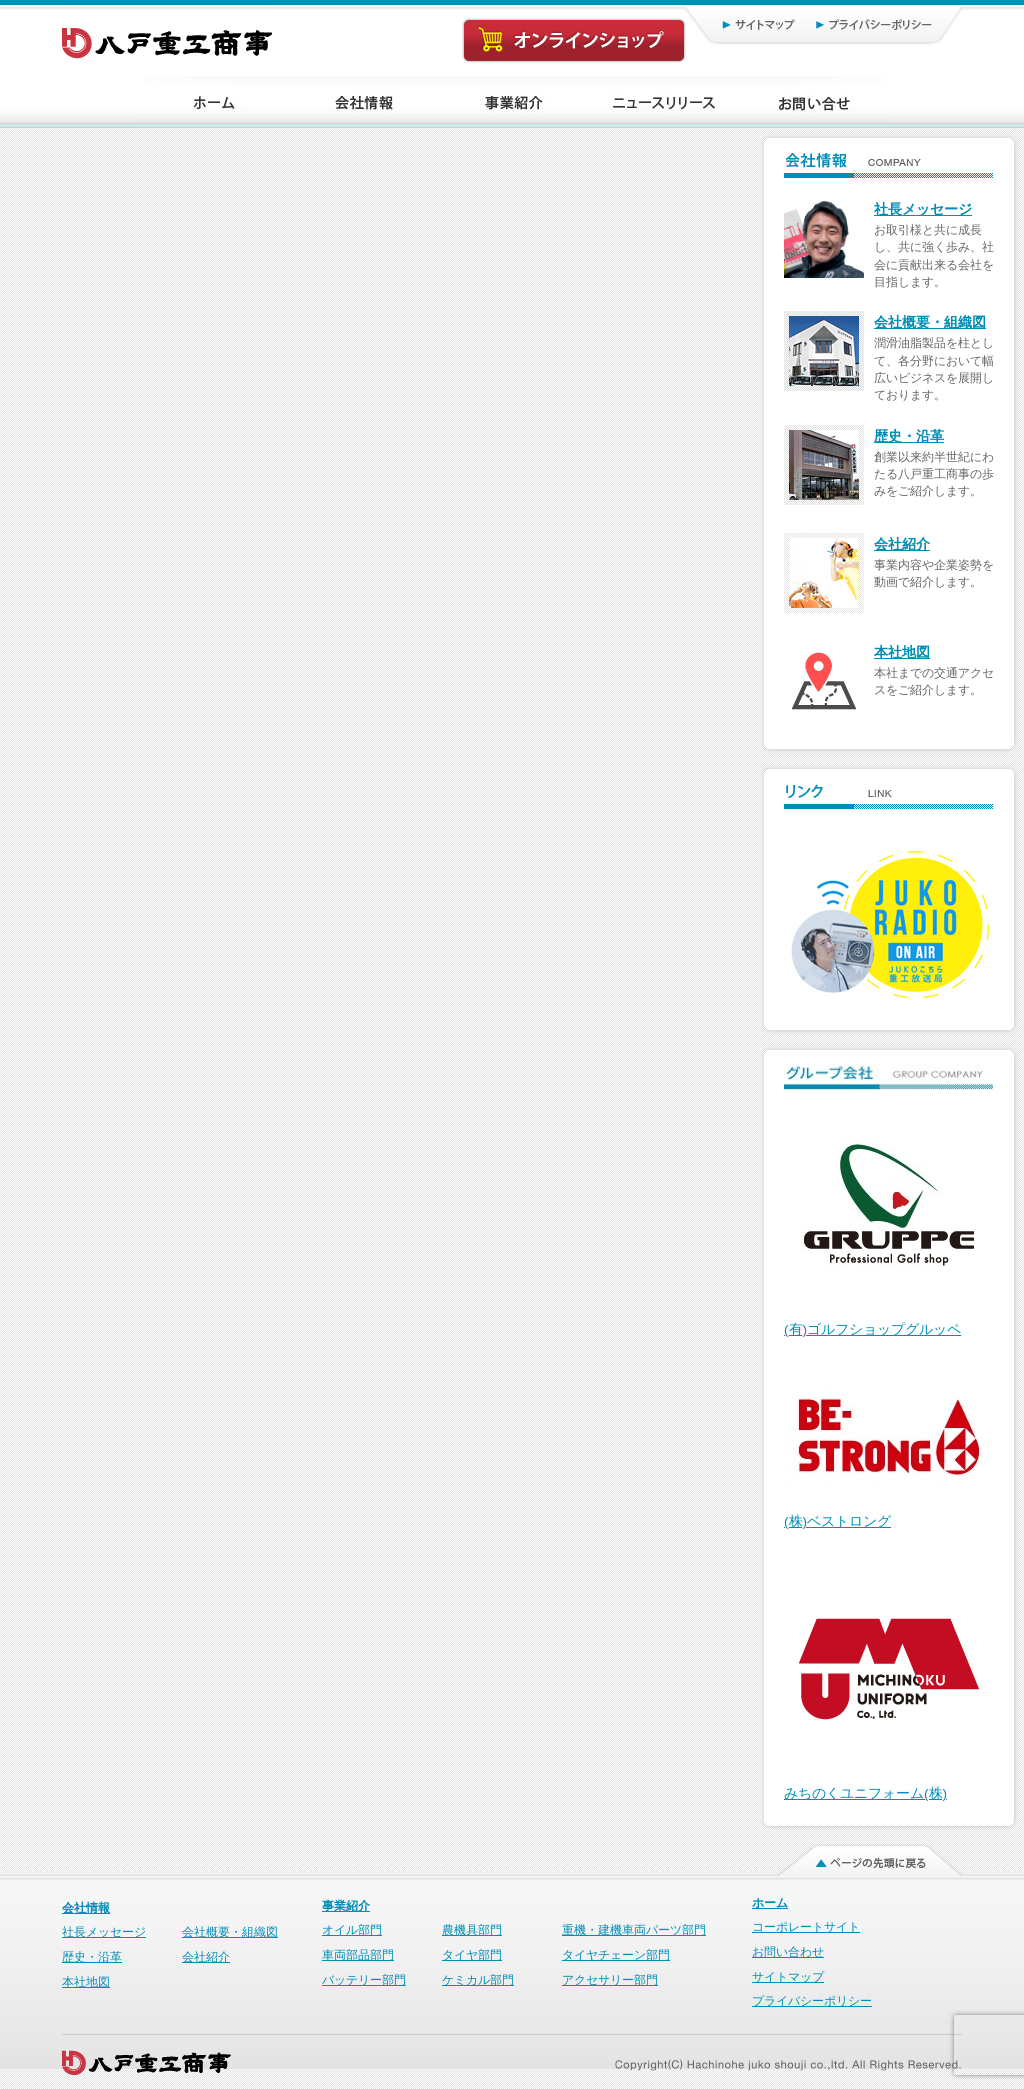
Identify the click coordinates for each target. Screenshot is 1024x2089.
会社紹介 (902, 544)
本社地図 (902, 652)
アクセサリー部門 (610, 1980)
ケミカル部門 (478, 1980)
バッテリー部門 (364, 1980)
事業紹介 (346, 1906)
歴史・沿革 (909, 436)
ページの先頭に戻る (857, 1856)
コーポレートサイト (806, 1927)
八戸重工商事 (168, 38)
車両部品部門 (358, 1955)
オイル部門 (352, 1930)
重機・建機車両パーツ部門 (634, 1930)
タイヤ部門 (472, 1955)
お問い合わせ (788, 1952)
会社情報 (86, 1908)
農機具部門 (472, 1930)
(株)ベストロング (837, 1521)
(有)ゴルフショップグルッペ (872, 1329)
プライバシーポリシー (882, 24)
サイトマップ (737, 24)
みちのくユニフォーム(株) (865, 1793)
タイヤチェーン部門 (616, 1955)
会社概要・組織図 (930, 322)
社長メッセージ (923, 209)
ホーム (770, 1903)
